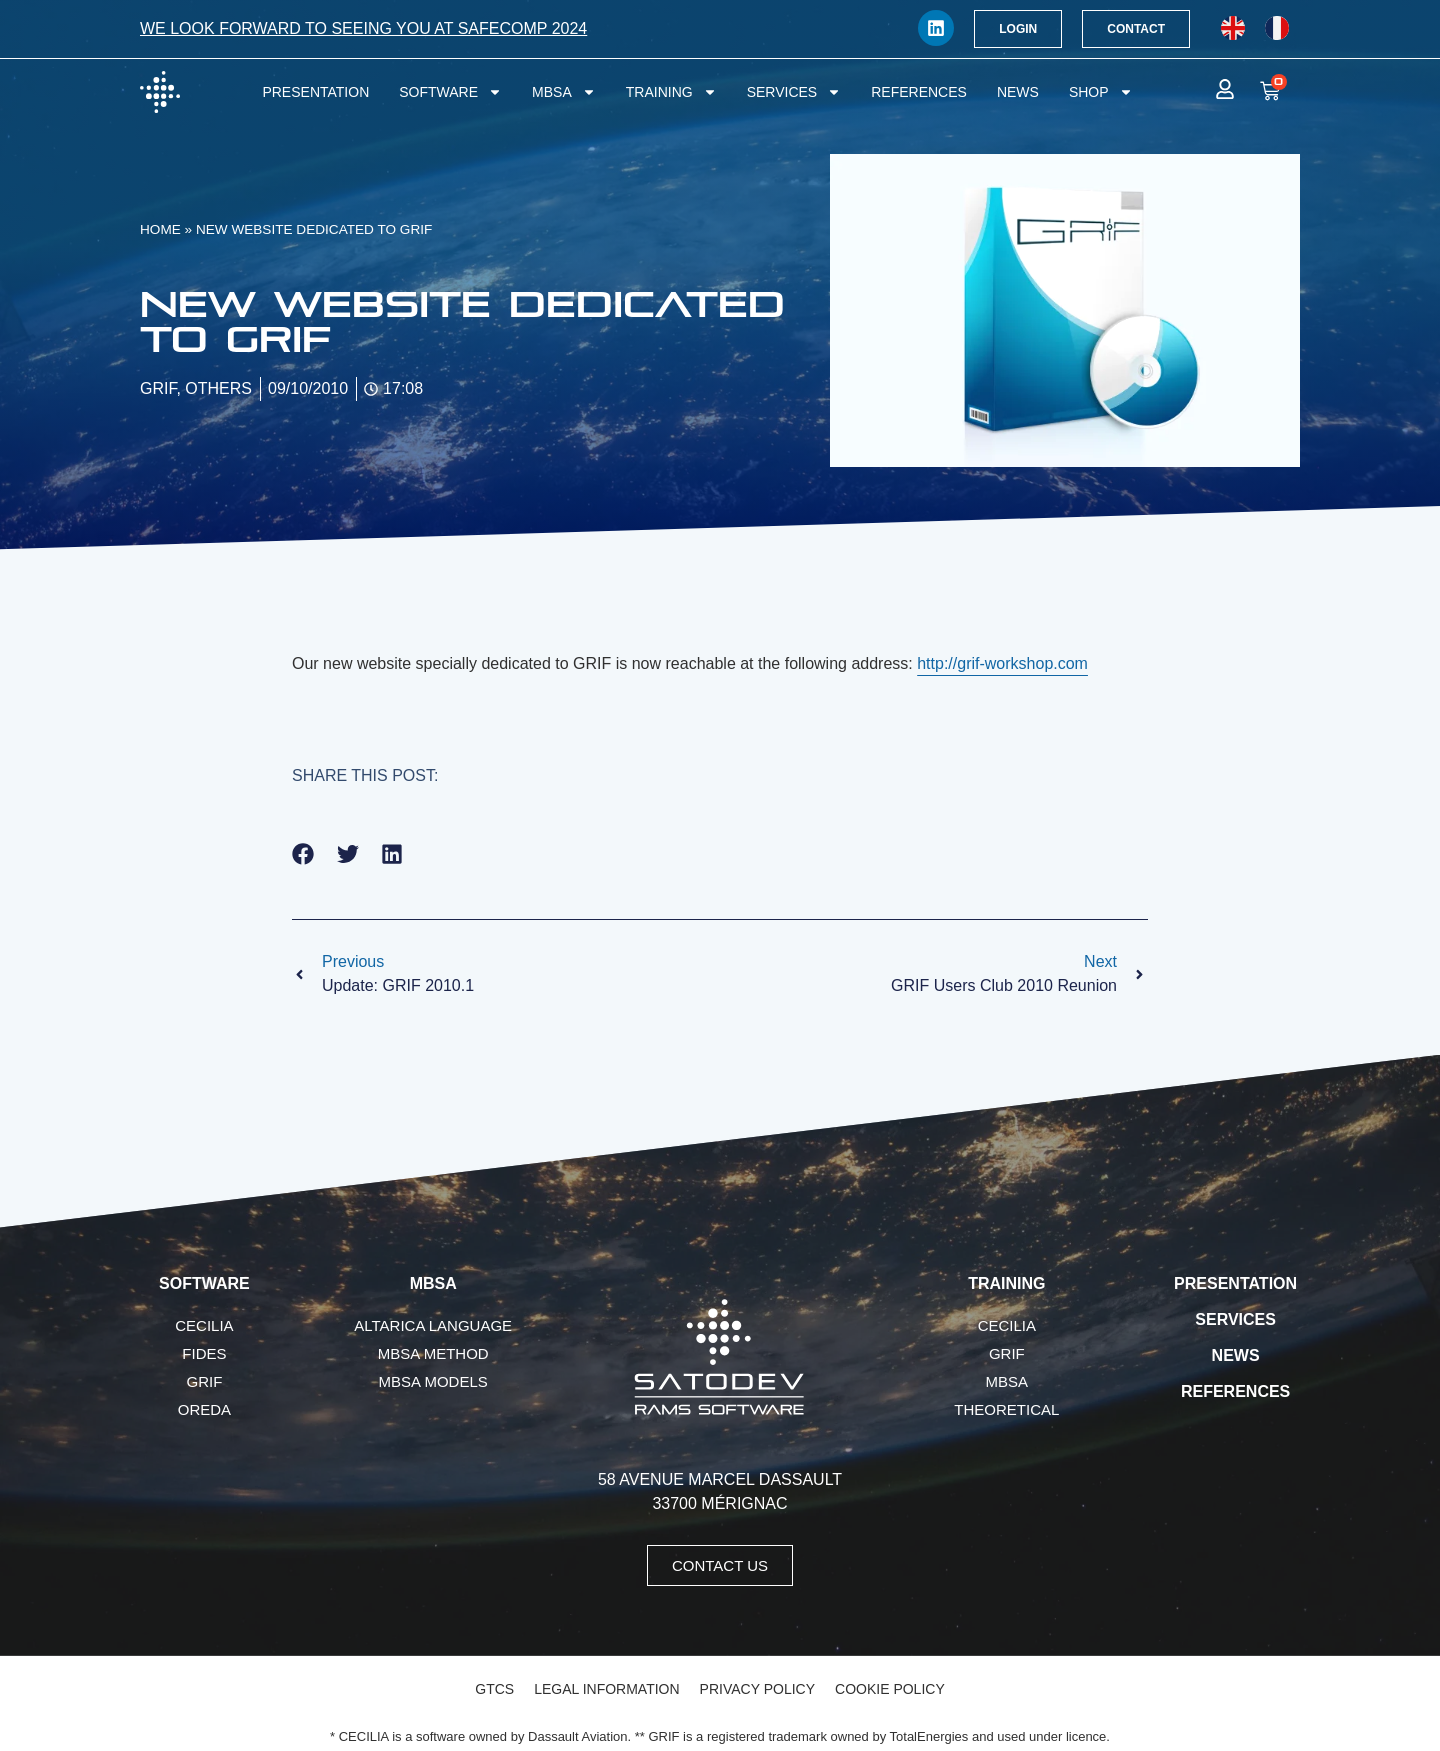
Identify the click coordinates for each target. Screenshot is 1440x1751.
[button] (303, 853)
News (1018, 92)
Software (450, 92)
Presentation (315, 92)
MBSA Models (433, 1381)
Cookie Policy (890, 1689)
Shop (1101, 92)
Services (794, 92)
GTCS (494, 1689)
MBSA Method (433, 1353)
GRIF (204, 1381)
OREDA (204, 1409)
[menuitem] (1233, 28)
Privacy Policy (757, 1689)
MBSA (564, 92)
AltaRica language (433, 1325)
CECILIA (204, 1325)
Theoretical (1006, 1409)
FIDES (204, 1353)
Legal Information (606, 1689)
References (919, 92)
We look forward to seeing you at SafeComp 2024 (363, 28)
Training (671, 92)
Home (160, 229)
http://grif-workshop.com (1002, 663)
